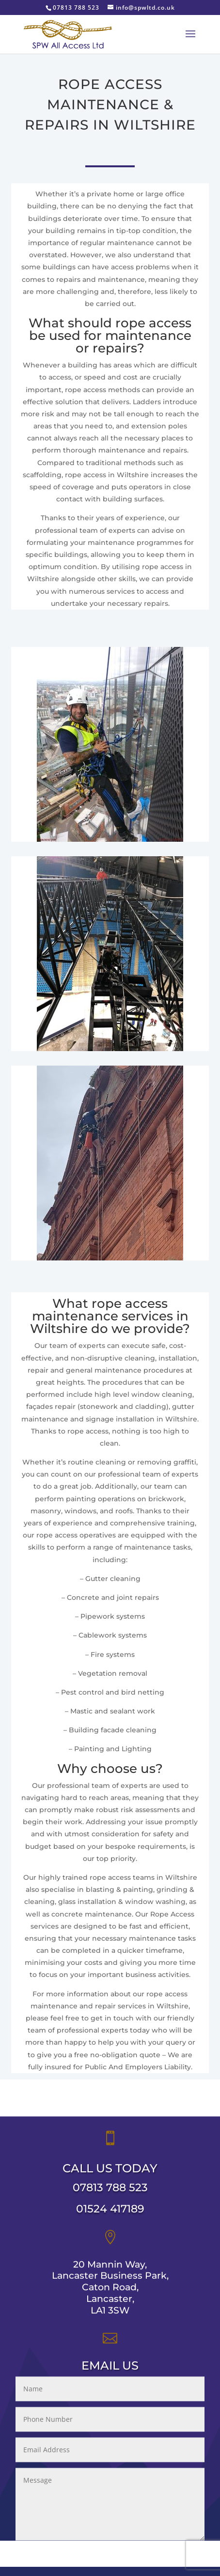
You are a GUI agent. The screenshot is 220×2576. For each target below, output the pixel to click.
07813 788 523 (110, 2198)
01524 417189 (110, 2218)
